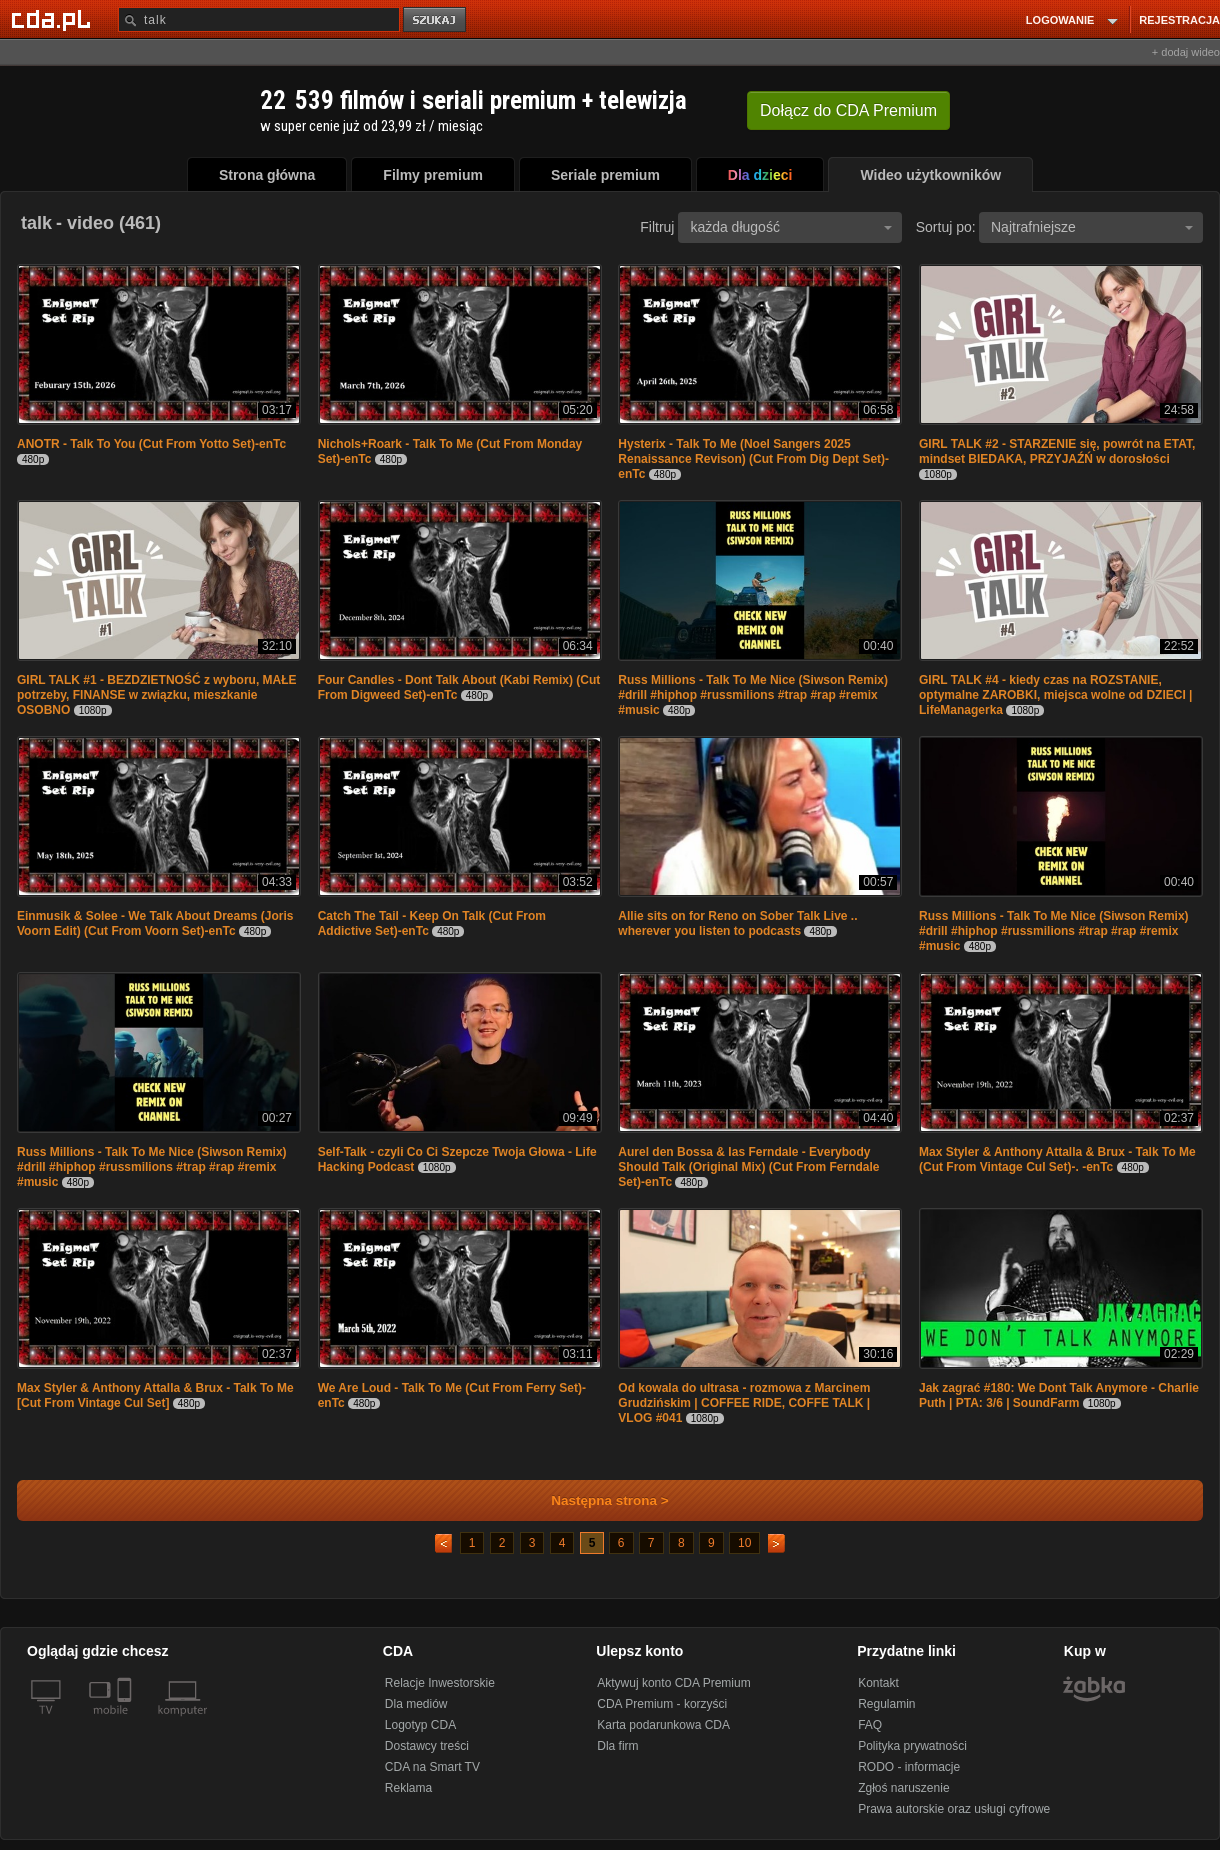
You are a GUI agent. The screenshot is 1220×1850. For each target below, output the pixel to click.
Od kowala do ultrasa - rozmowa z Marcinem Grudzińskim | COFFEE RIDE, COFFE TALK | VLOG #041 (744, 1403)
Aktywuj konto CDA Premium (673, 1683)
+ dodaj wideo (1186, 52)
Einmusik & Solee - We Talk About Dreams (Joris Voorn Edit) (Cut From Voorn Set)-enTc (155, 923)
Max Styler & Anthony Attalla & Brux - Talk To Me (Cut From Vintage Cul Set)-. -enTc (1057, 1159)
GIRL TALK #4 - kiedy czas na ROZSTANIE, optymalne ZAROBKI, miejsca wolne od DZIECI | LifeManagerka (1055, 695)
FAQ (870, 1725)
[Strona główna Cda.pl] (54, 19)
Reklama (408, 1788)
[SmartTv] (126, 1722)
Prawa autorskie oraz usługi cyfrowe (954, 1809)
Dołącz (848, 110)
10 (744, 1543)
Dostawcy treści (427, 1746)
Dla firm (617, 1746)
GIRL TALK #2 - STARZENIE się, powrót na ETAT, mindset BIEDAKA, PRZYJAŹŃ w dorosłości (1057, 451)
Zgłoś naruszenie (903, 1788)
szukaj (436, 20)
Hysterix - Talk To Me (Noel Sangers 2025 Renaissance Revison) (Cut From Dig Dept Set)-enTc (753, 459)
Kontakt (878, 1683)
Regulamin (886, 1704)
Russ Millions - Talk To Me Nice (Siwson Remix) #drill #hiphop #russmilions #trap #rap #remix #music (753, 695)
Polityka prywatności (912, 1746)
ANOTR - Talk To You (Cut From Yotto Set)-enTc (151, 444)
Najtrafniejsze (1092, 227)
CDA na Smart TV (432, 1767)
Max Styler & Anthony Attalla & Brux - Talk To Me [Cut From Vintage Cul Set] (155, 1395)
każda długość (791, 227)
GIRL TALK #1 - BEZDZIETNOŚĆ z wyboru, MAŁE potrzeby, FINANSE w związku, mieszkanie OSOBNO (157, 695)
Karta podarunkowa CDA (663, 1725)
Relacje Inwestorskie (440, 1683)
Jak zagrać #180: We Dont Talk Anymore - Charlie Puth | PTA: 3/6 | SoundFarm (1059, 1395)
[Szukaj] (259, 19)
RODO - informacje (909, 1767)
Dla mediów (416, 1704)
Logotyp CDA (420, 1725)
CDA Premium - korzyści (662, 1704)
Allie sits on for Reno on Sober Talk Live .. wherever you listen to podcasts (737, 923)
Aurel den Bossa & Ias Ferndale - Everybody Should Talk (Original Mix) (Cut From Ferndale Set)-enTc (748, 1167)
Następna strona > (596, 1500)
